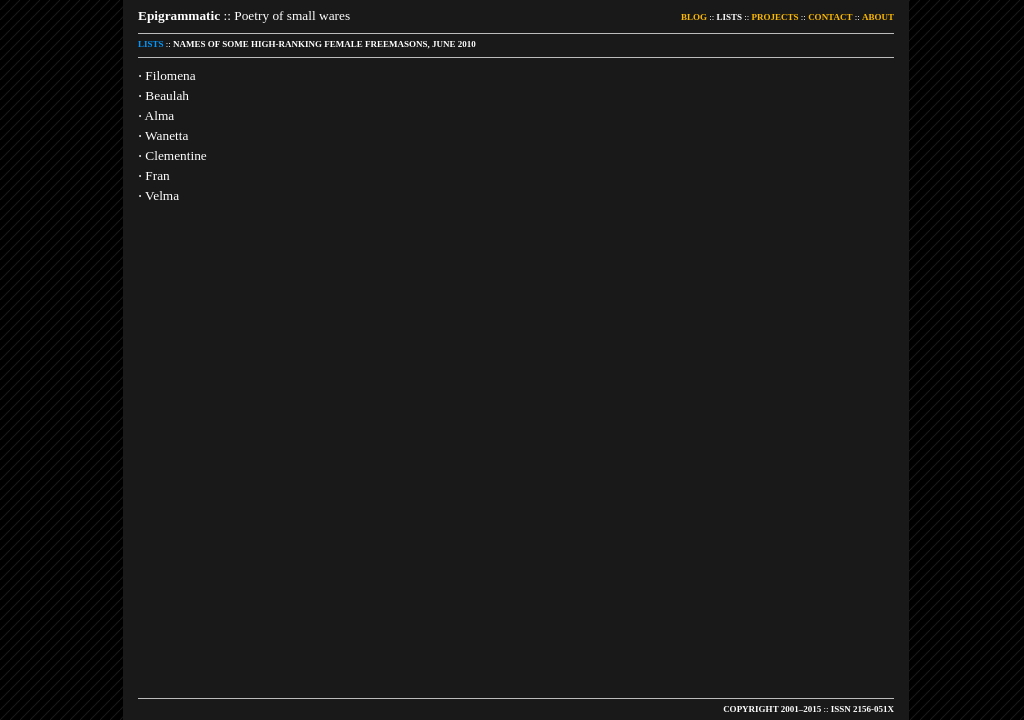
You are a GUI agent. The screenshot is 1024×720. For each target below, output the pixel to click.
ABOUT (878, 17)
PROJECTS (775, 17)
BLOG (694, 17)
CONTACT (830, 17)
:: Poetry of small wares (244, 15)
